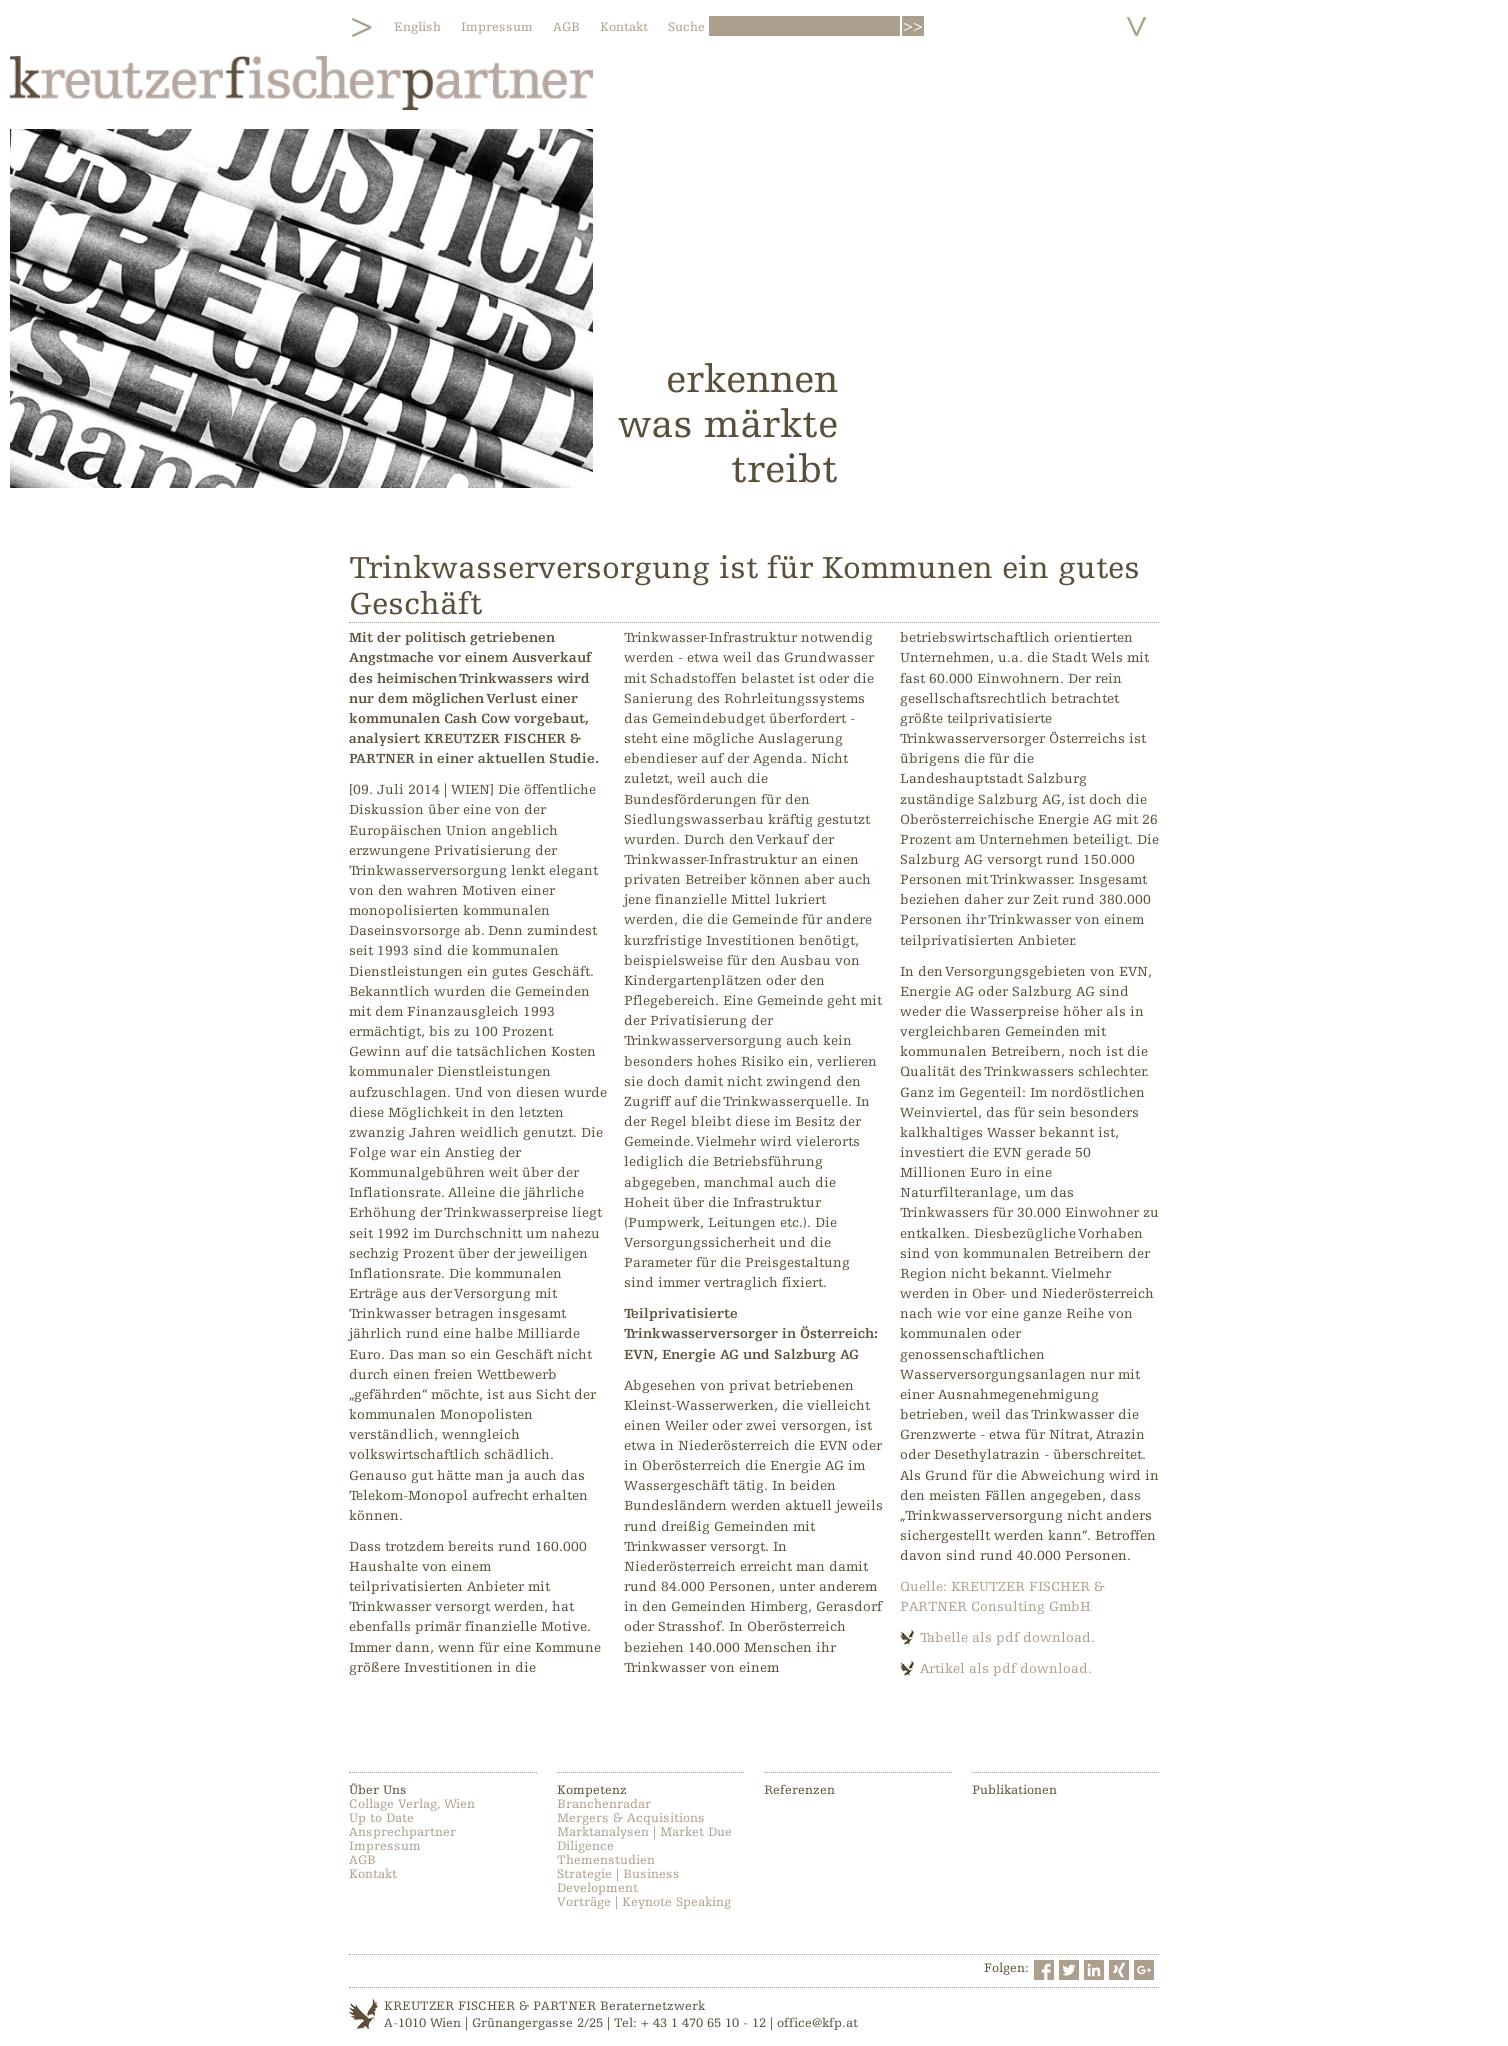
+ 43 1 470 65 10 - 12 (703, 2023)
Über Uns (378, 1790)
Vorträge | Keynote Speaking (644, 1902)
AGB (566, 27)
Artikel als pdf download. (1006, 1668)
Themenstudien (606, 1860)
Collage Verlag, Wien (412, 1804)
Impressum (497, 27)
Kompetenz (592, 1790)
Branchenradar (604, 1804)
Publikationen (1014, 1790)
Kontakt (624, 27)
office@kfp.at (817, 2023)
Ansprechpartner (402, 1832)
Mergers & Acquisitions (631, 1818)
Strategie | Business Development (618, 1881)
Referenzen (799, 1790)
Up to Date (381, 1818)
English (417, 27)
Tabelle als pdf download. (1007, 1637)
